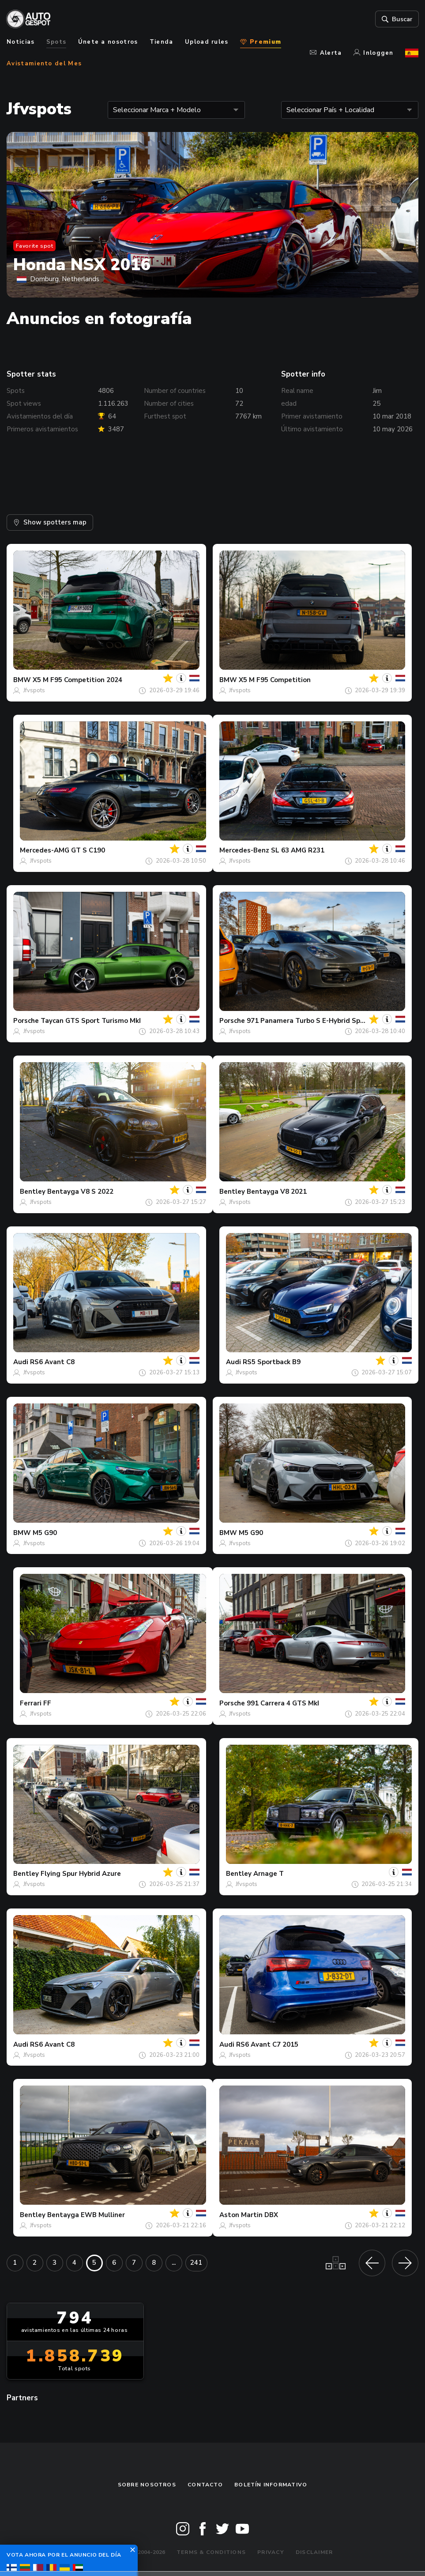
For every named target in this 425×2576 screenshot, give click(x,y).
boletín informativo (270, 2484)
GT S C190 (88, 850)
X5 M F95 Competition (275, 679)
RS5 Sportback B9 (272, 1362)
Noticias (21, 42)
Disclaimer (314, 2552)
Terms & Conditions (211, 2552)
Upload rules (207, 42)
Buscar (396, 19)
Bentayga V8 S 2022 (80, 1191)
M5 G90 (45, 1532)
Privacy (270, 2552)
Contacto (205, 2484)
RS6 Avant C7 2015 (267, 2044)
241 (196, 2262)
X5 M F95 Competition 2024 (77, 679)
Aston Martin (241, 2214)
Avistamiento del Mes (44, 64)
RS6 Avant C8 (52, 1362)
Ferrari (30, 1703)
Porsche (26, 1020)
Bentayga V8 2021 (277, 1191)
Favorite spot (34, 245)
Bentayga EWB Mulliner (86, 2214)
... (174, 2262)
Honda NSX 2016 (82, 264)
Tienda (161, 42)
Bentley (32, 1191)
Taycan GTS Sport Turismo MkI (91, 1020)
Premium (260, 42)
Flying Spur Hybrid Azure (81, 1873)
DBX (271, 2214)
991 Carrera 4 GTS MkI (283, 1703)
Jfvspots (34, 690)
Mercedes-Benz (244, 850)
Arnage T (268, 1873)
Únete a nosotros (108, 42)
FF (47, 1703)
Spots (56, 42)
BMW (22, 679)
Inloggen (374, 53)
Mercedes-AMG (44, 850)
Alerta (326, 53)
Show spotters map (50, 522)
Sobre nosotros (147, 2484)
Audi (20, 1362)
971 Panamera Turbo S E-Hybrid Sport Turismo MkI (329, 1020)
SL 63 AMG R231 (297, 850)
